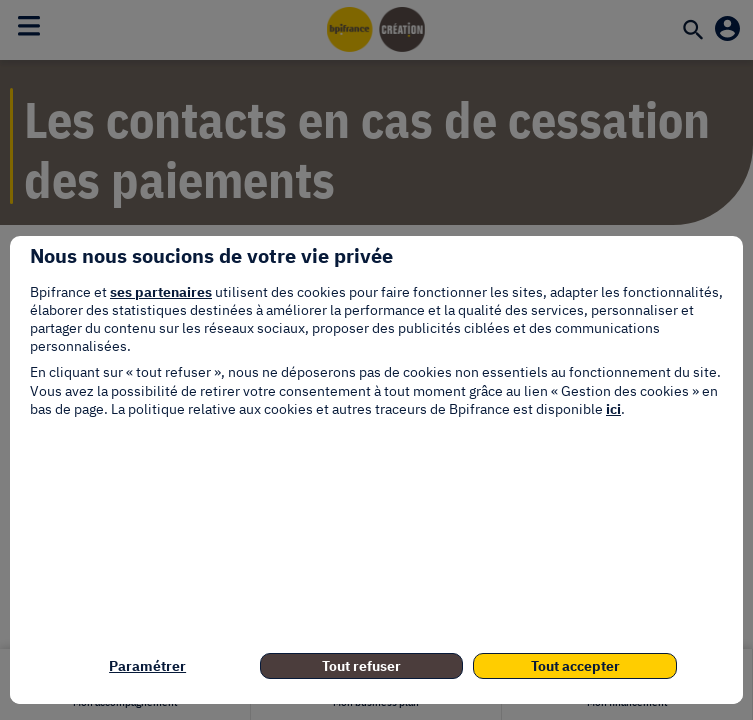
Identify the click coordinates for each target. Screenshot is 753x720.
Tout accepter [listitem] (575, 666)
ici (613, 409)
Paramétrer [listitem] (147, 666)
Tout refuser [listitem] (361, 666)
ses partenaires (161, 292)
